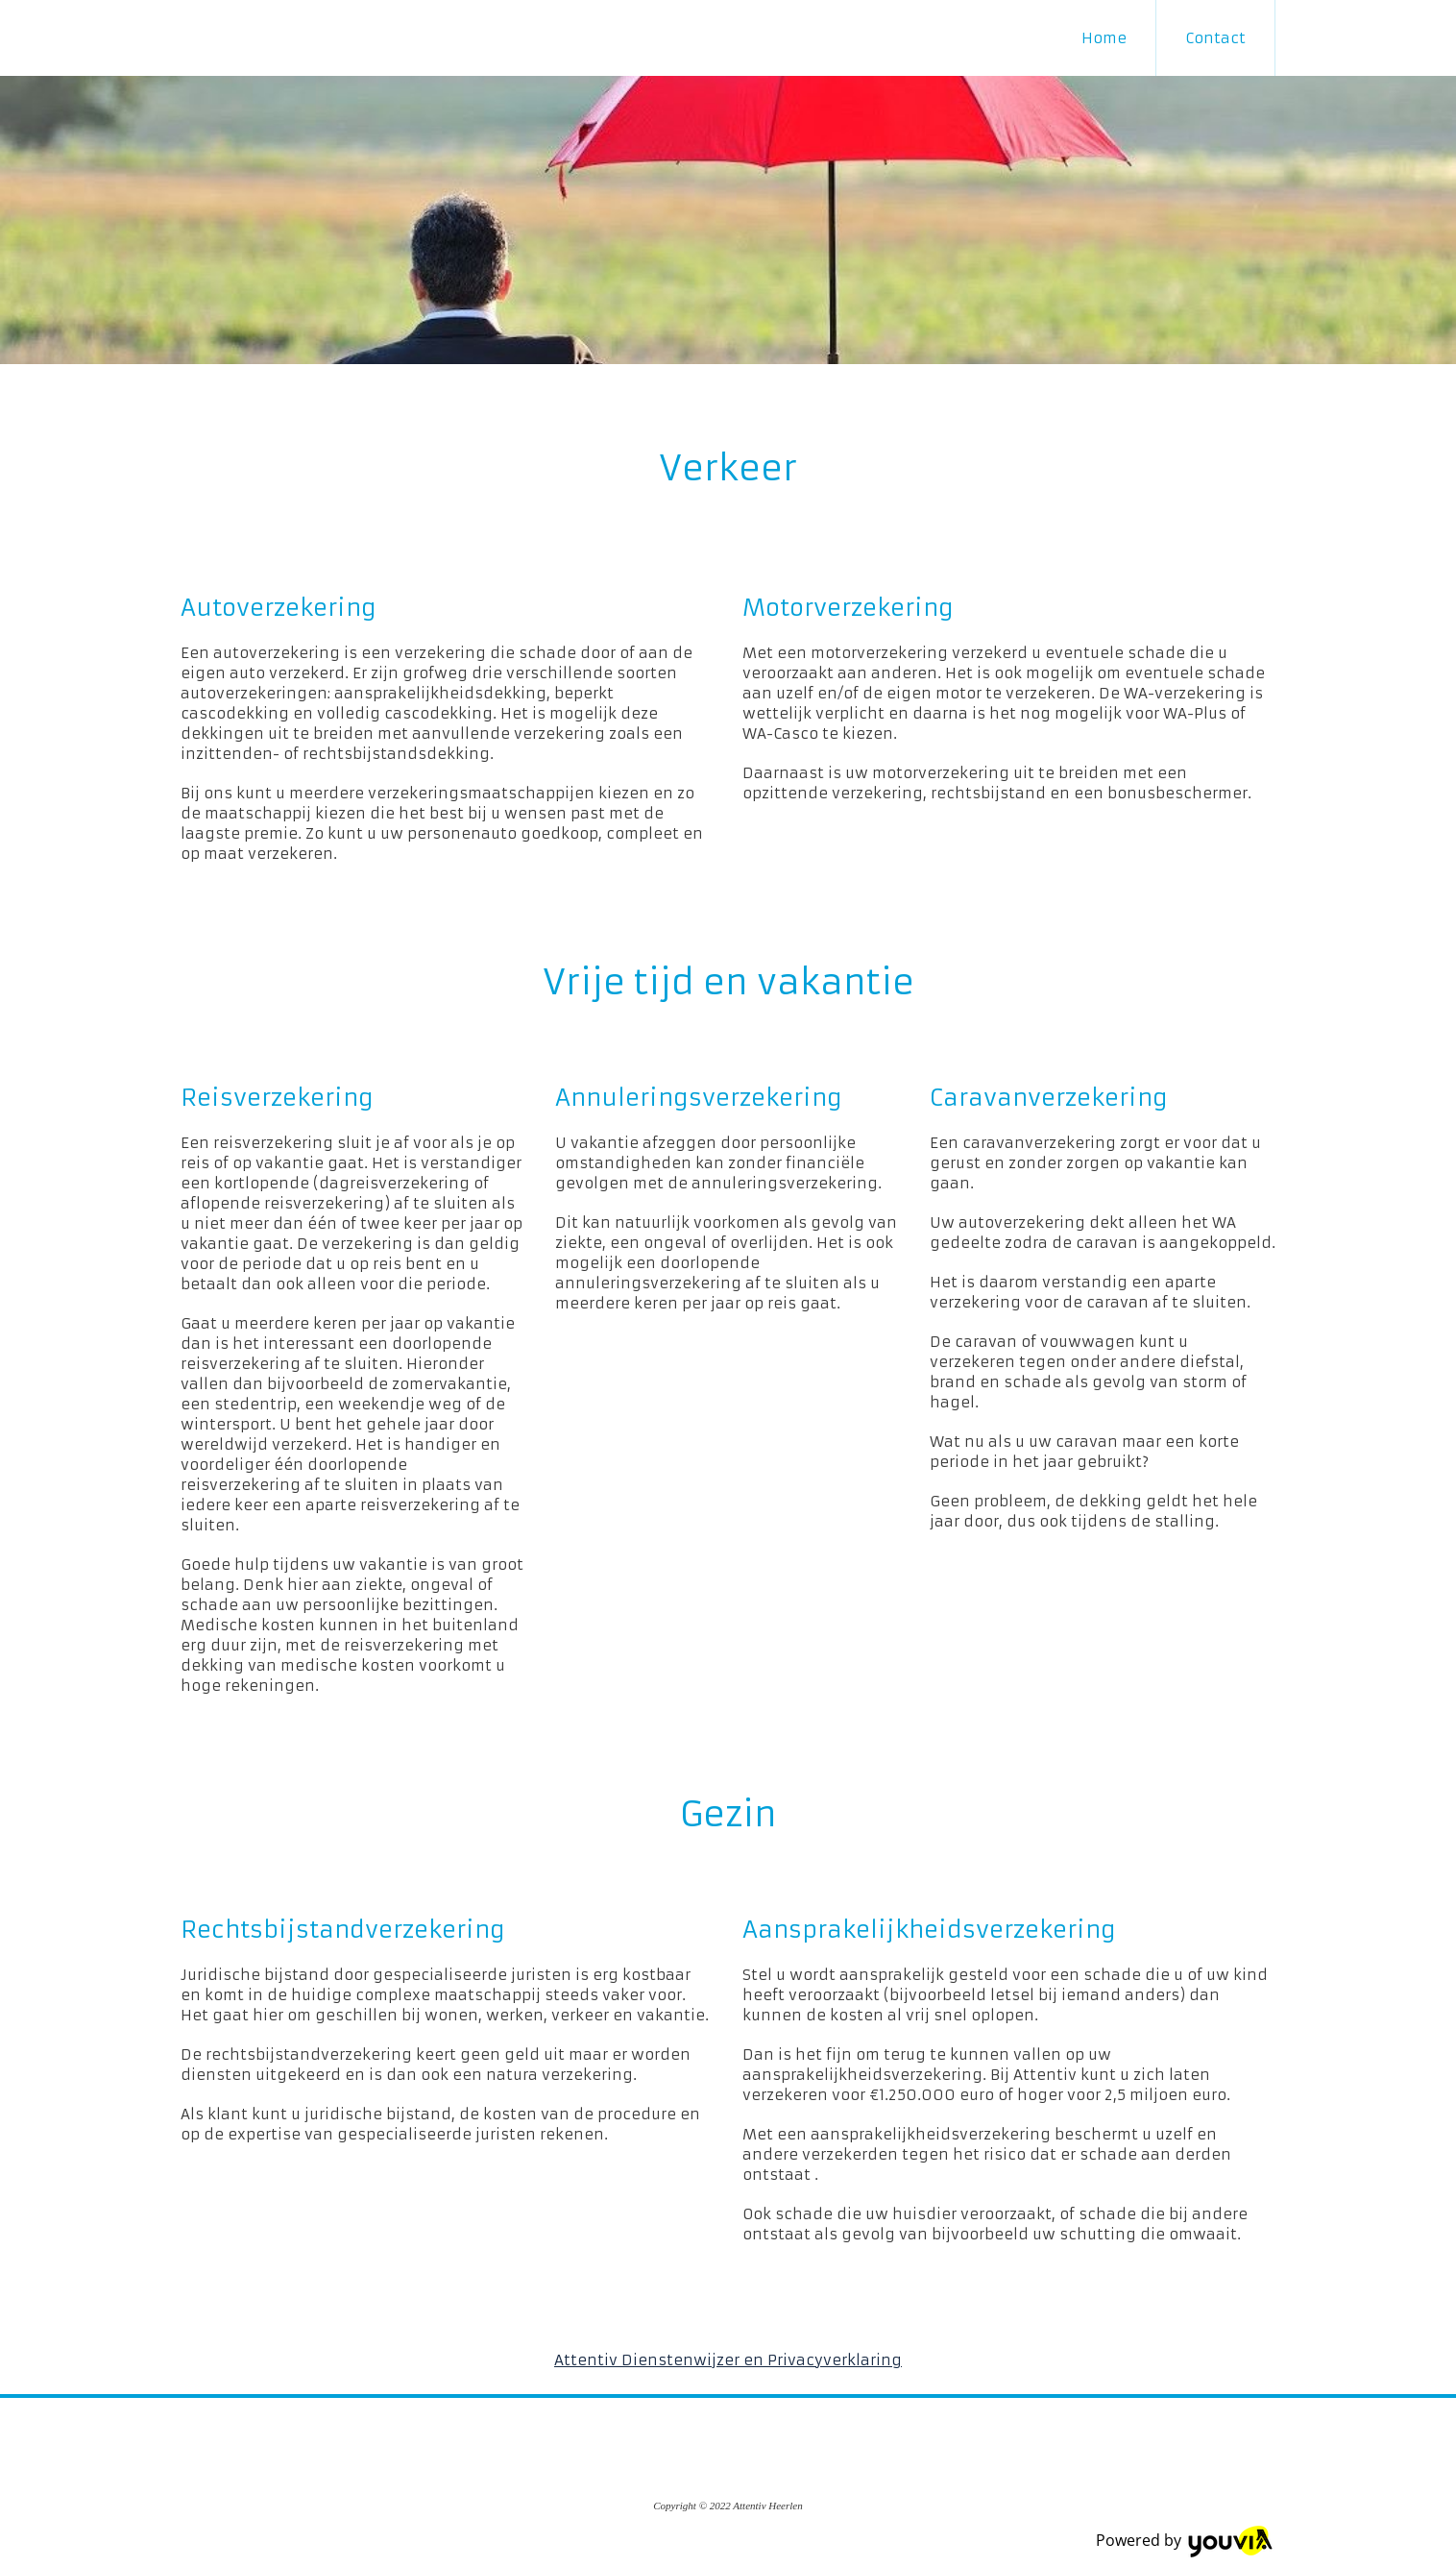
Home (1104, 38)
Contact (1215, 38)
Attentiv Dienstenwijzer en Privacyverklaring (728, 2360)
